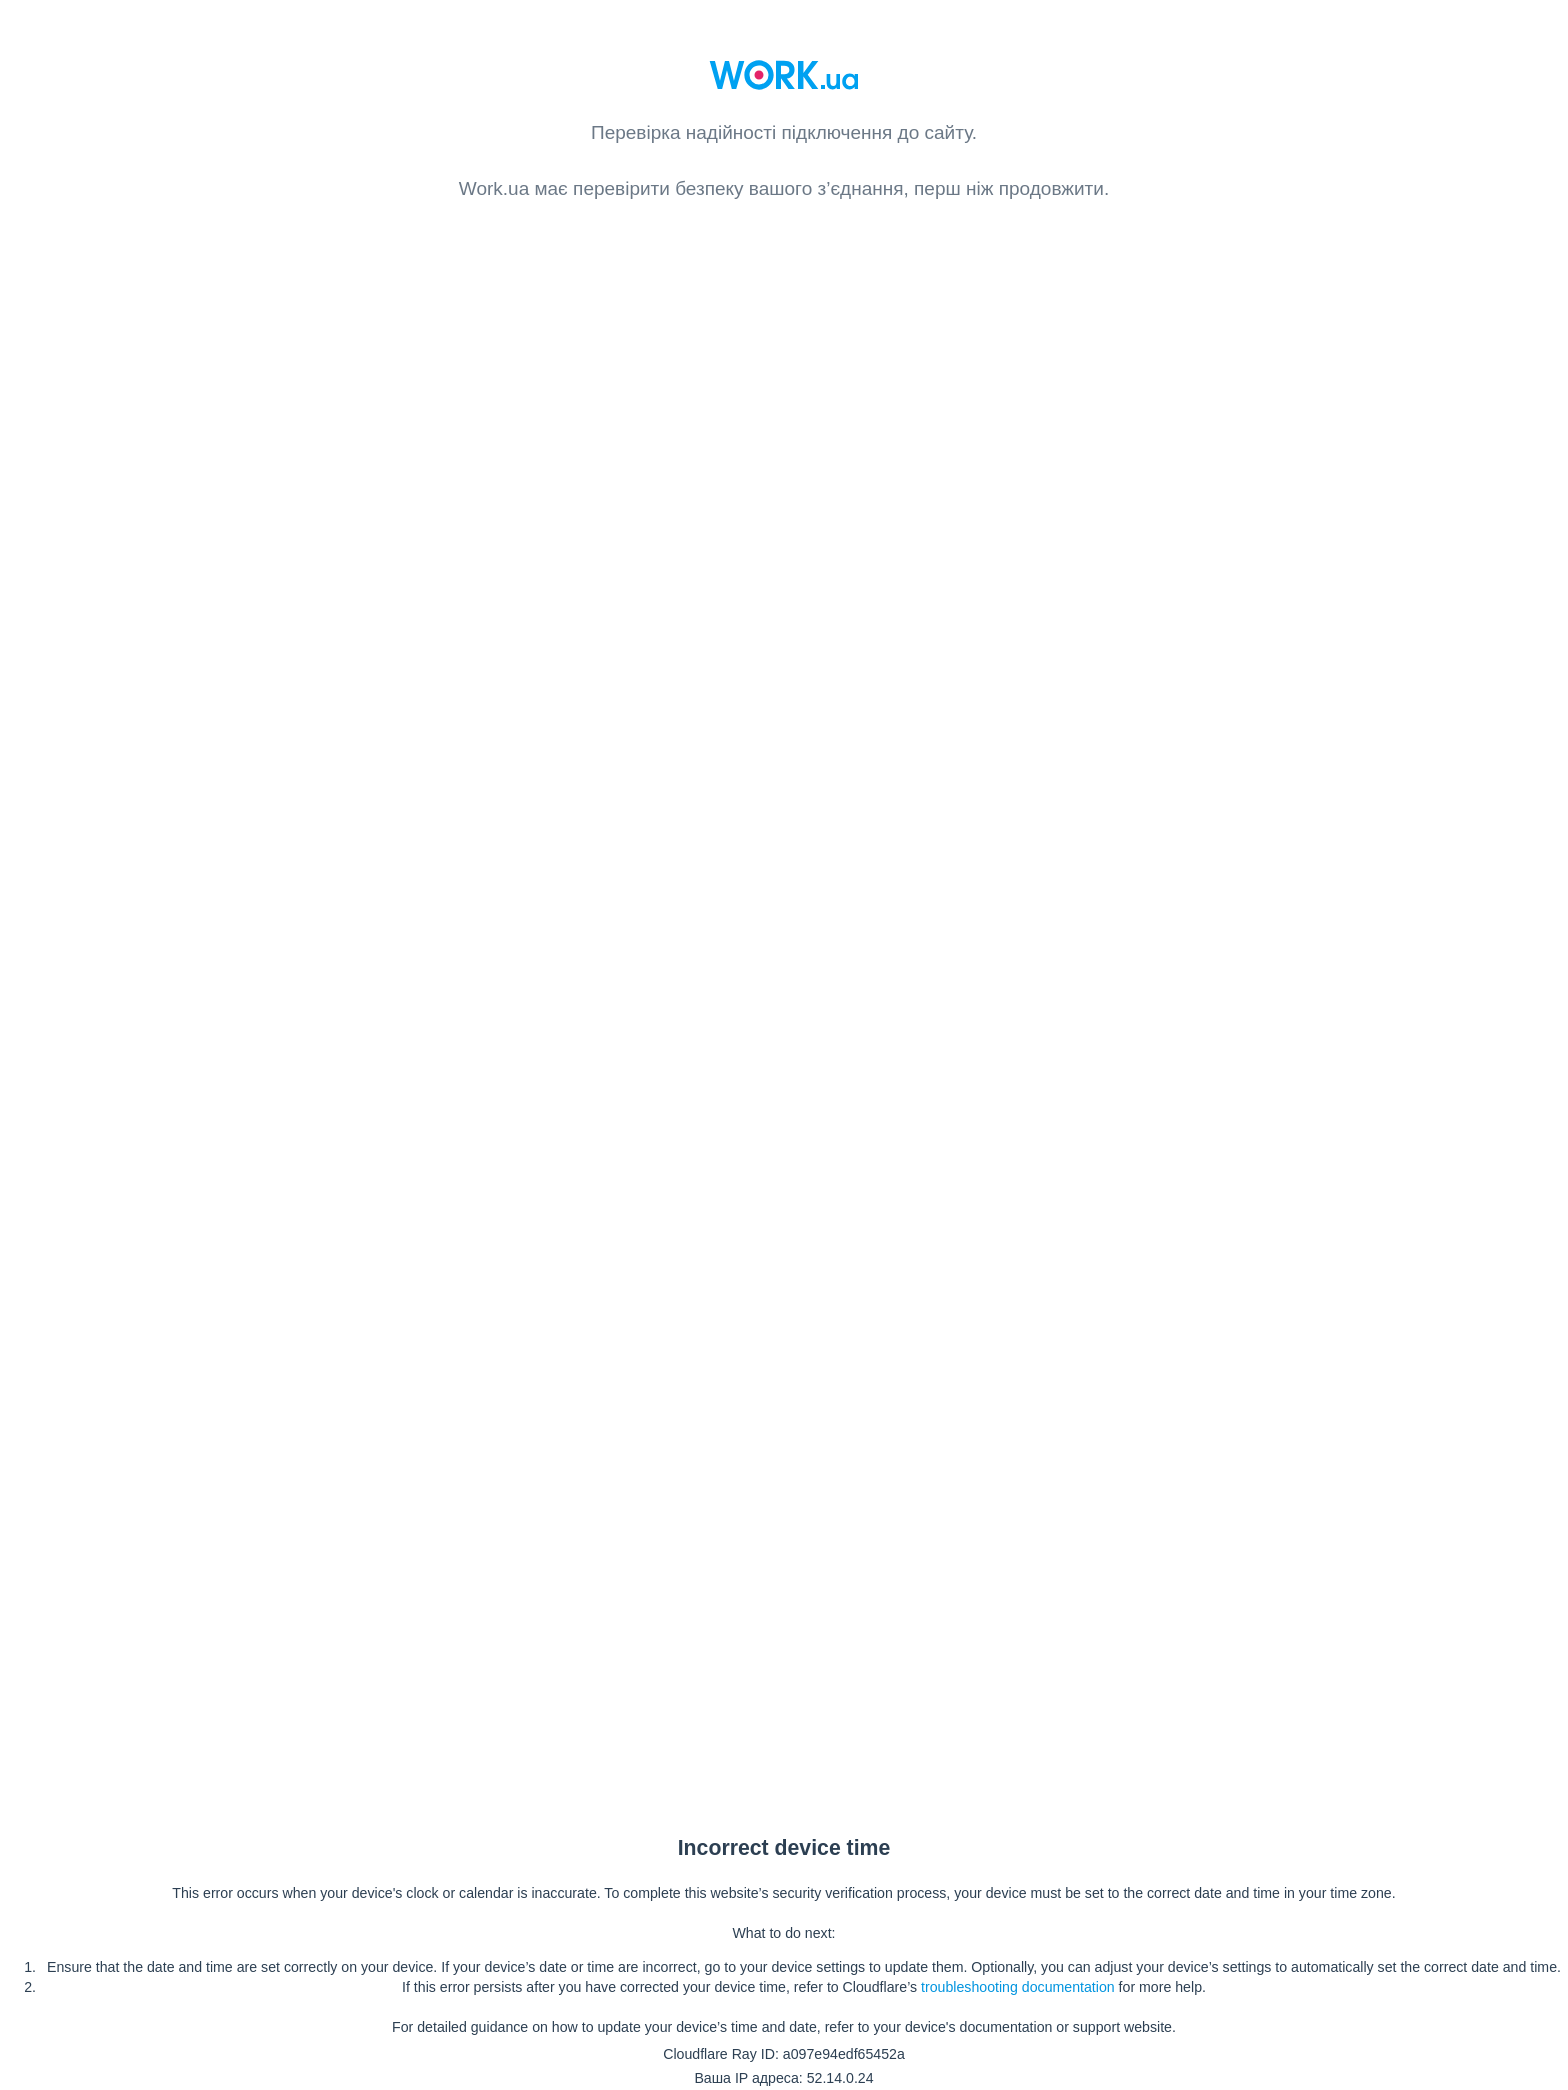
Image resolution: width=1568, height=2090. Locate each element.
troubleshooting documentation (1018, 1987)
